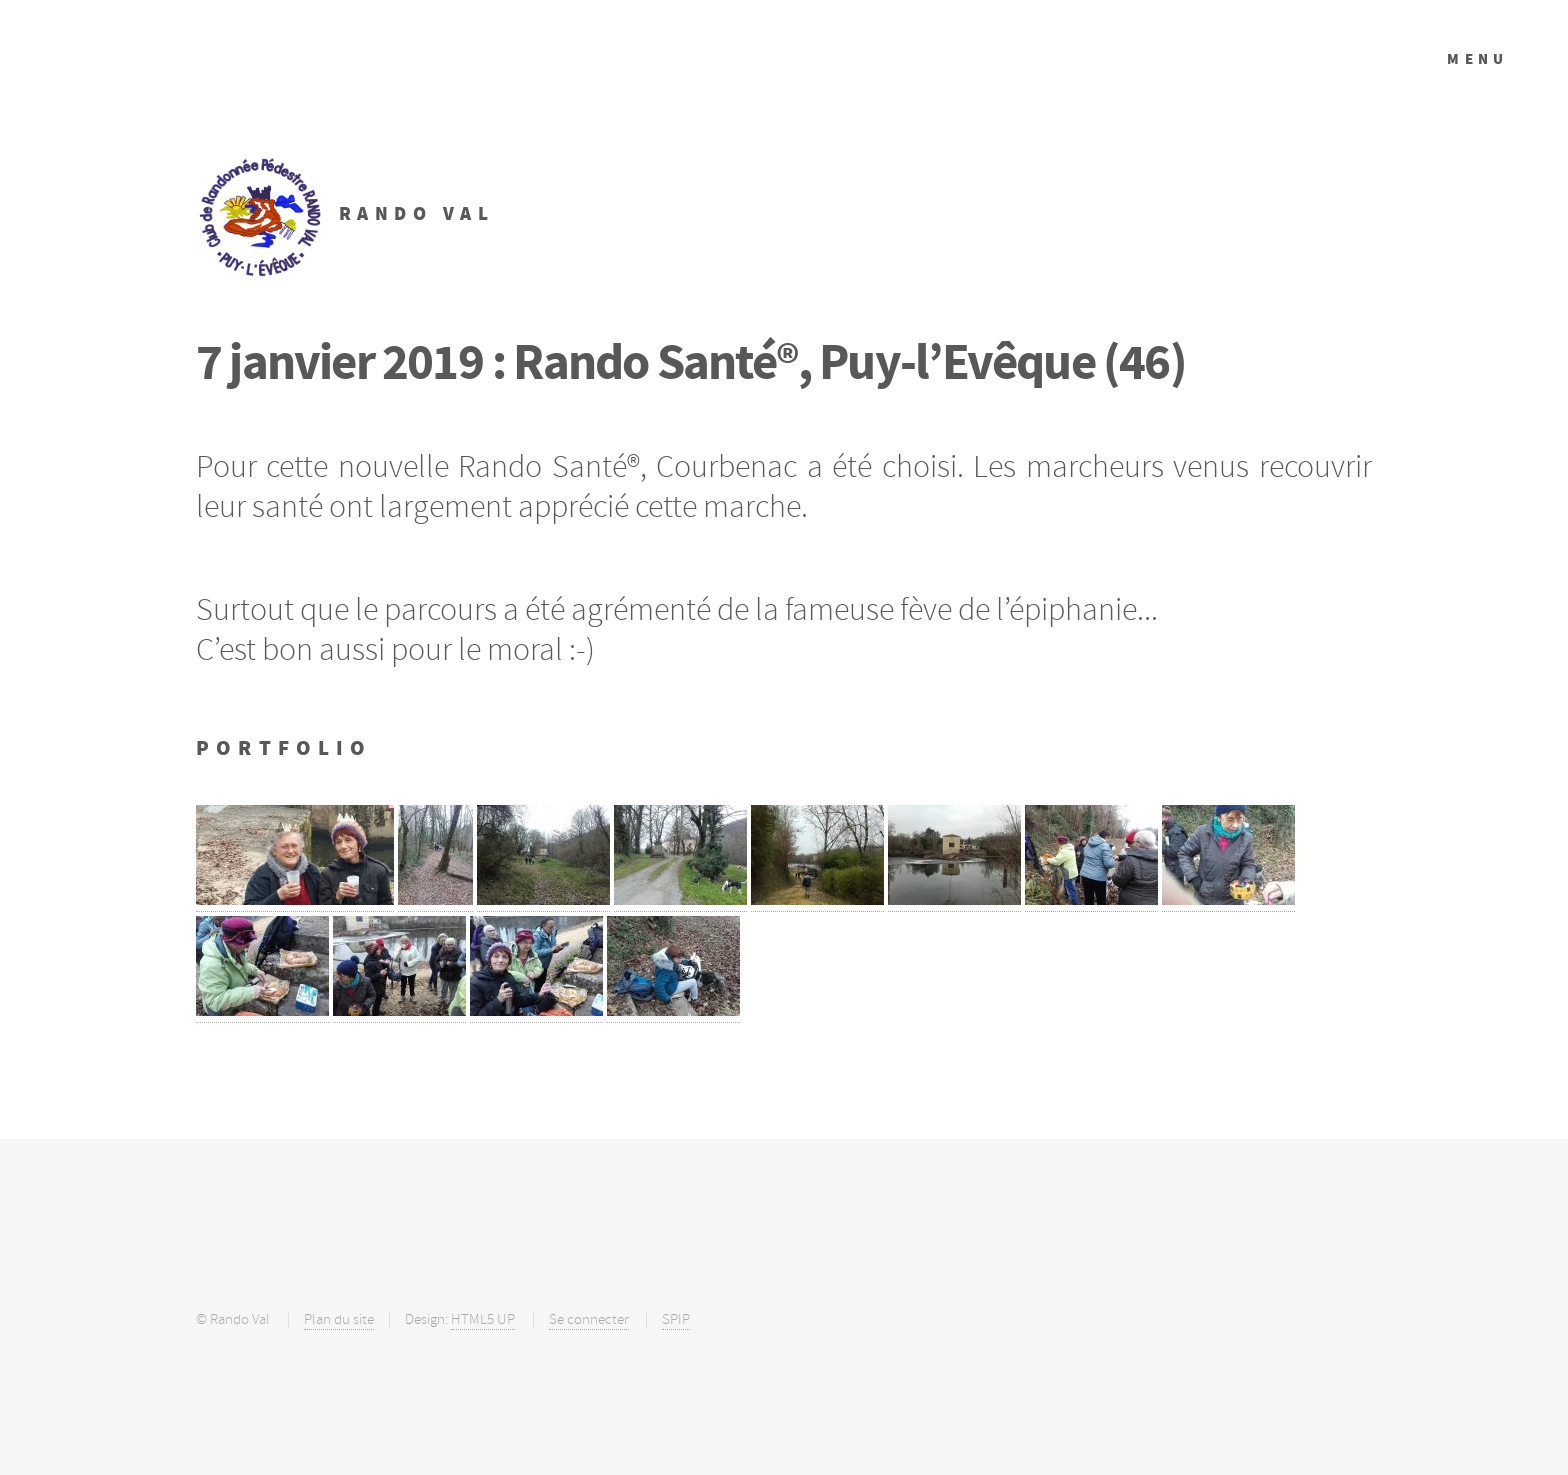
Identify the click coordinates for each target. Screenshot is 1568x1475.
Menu (1477, 59)
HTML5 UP (483, 1319)
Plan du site (339, 1319)
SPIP (676, 1319)
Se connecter (589, 1319)
